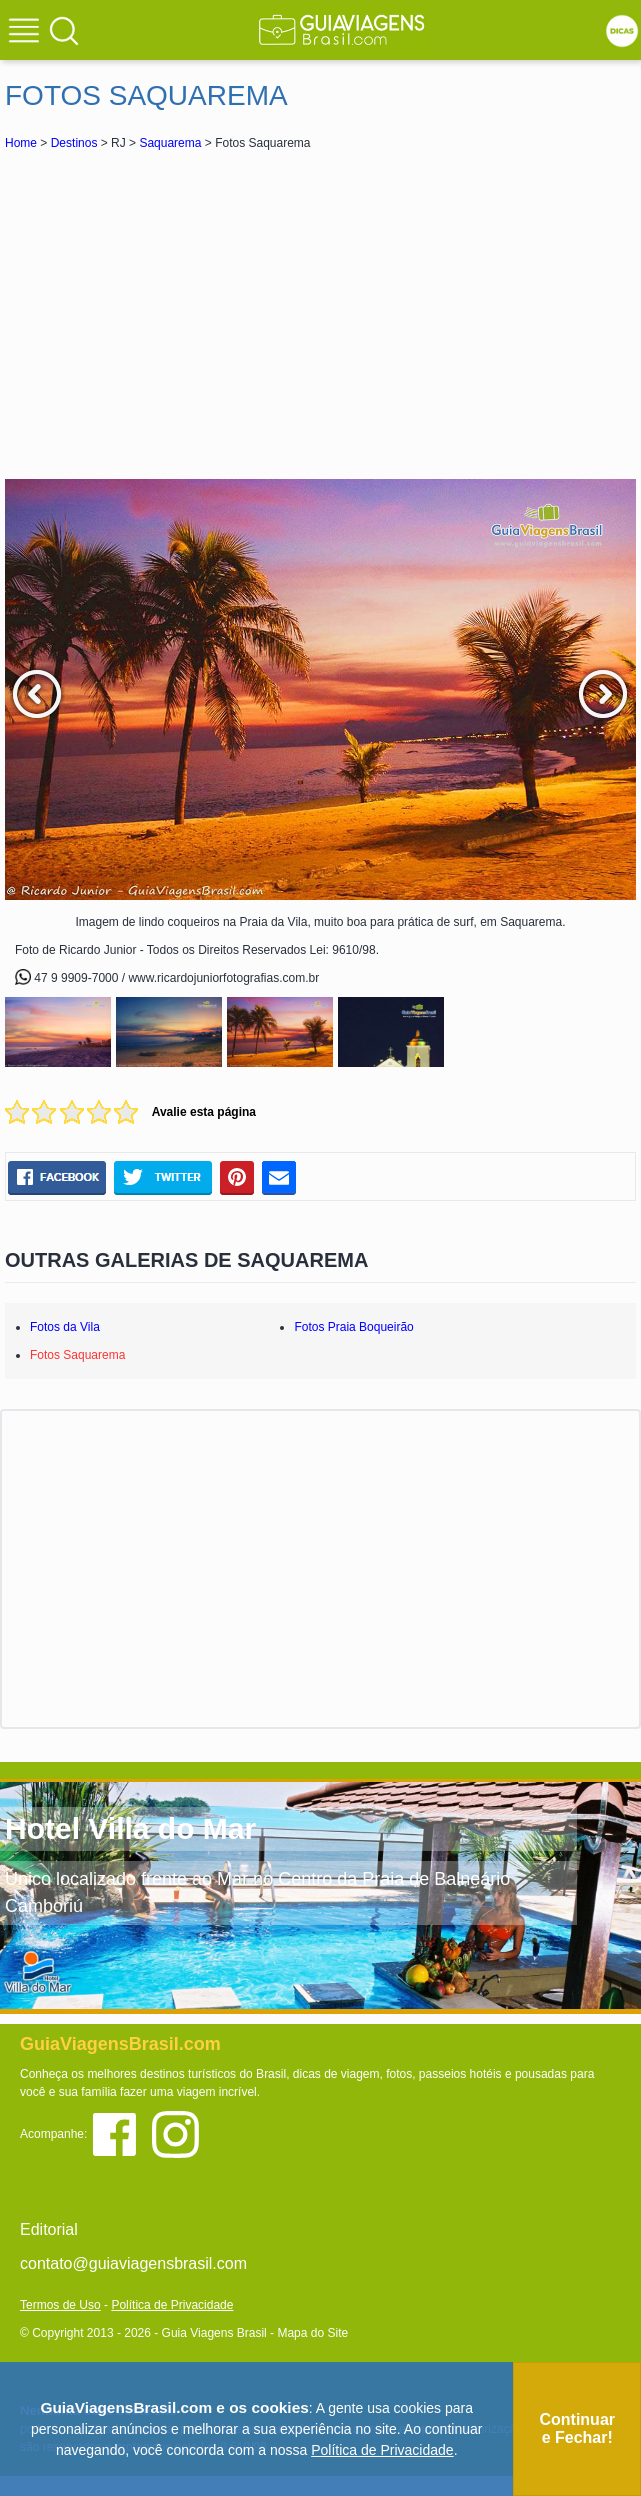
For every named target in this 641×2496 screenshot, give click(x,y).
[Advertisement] (321, 314)
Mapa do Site (312, 2333)
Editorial (49, 2229)
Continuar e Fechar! (577, 2428)
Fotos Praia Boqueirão (353, 1327)
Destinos (74, 143)
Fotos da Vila (65, 1327)
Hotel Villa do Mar (130, 1828)
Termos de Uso (60, 2305)
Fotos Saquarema (77, 1355)
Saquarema (170, 143)
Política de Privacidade (172, 2305)
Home (21, 143)
